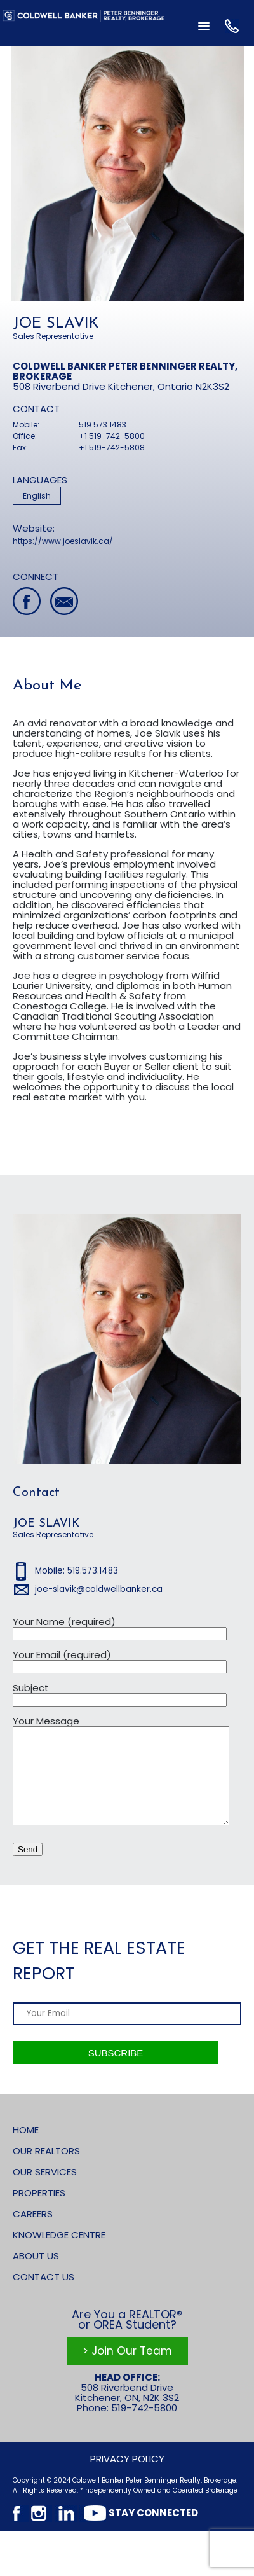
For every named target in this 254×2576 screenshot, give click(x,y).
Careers (33, 2233)
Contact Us (43, 2295)
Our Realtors (46, 2170)
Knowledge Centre (59, 2254)
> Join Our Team (127, 2370)
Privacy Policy (127, 2477)
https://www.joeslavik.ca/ (63, 541)
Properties (39, 2212)
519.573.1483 (102, 424)
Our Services (45, 2191)
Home (26, 2149)
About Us (36, 2275)
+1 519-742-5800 (112, 436)
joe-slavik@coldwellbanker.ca (99, 1589)
